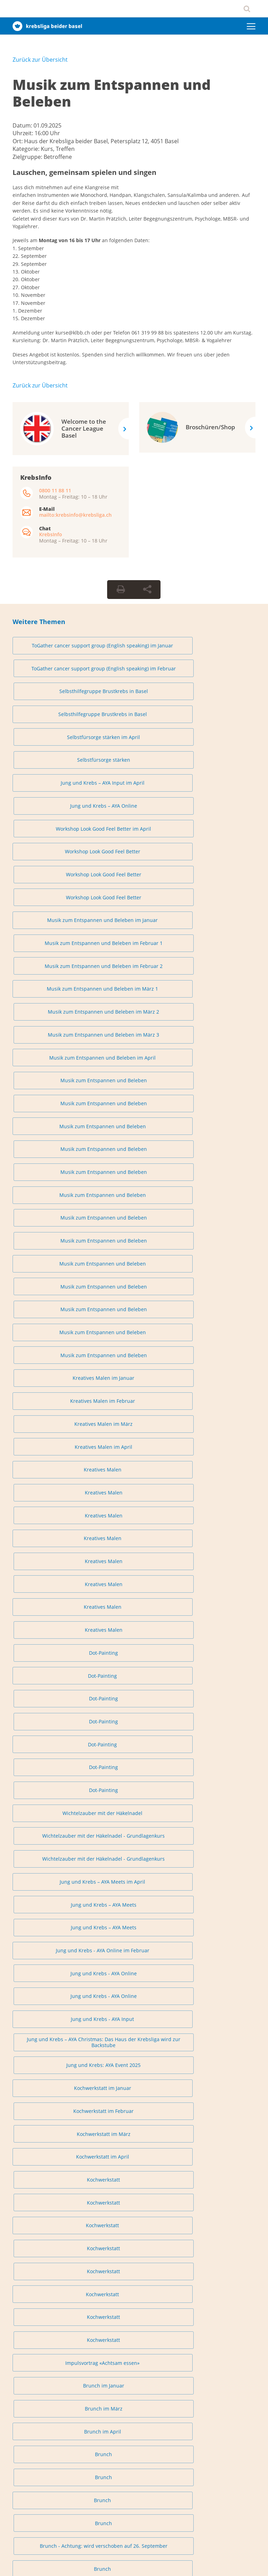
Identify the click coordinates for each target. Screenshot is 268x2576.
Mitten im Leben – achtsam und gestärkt (51, 2056)
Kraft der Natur (216, 2030)
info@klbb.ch (26, 2204)
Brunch (133, 1361)
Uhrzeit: (24, 133)
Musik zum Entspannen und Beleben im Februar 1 (134, 760)
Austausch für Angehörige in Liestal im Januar (216, 1561)
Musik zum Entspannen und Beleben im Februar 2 (216, 760)
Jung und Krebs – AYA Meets (134, 1138)
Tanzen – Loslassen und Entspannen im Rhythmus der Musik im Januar (51, 1893)
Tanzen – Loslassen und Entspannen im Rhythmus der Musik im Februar (134, 1893)
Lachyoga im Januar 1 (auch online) (216, 1676)
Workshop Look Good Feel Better (51, 731)
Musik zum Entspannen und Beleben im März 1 (51, 790)
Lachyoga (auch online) (134, 1756)
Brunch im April (51, 1361)
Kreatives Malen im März (133, 949)
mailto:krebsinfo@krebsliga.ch (75, 515)
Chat (33, 2352)
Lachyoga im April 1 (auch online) (216, 1729)
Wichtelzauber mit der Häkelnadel (51, 1109)
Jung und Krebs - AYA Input (51, 1198)
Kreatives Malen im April (216, 949)
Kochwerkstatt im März (217, 1230)
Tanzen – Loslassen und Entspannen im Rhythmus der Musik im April (51, 1932)
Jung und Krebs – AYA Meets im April (51, 1138)
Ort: (18, 141)
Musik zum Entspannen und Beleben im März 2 (134, 790)
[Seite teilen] (147, 589)
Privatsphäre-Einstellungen (40, 2237)
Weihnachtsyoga (217, 1861)
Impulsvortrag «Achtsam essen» (51, 1335)
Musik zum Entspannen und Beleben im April (51, 816)
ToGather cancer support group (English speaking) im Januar (51, 648)
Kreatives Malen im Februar (51, 949)
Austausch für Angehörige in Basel (51, 1505)
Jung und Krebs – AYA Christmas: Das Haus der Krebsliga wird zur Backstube (134, 1197)
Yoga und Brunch (51, 1446)
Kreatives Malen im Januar (216, 922)
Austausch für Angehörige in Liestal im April (216, 1594)
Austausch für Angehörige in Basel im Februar (134, 1476)
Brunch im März (217, 1335)
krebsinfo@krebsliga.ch (53, 2337)
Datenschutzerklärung (60, 2563)
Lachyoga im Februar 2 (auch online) (216, 1703)
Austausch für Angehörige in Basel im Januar (51, 1476)
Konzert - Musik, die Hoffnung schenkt (51, 2029)
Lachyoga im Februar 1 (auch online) (134, 1703)
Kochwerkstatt (133, 1256)
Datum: (23, 125)
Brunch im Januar (134, 1335)
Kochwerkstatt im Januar (51, 1230)
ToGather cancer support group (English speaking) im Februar (134, 648)
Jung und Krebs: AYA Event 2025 (216, 1198)
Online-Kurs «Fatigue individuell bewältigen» (134, 2056)
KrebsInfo (50, 534)
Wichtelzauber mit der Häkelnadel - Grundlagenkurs (134, 1109)
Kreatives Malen (51, 975)
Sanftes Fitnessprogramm (134, 1446)
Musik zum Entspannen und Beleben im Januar (51, 760)
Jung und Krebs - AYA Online (133, 1165)
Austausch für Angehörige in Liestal (51, 1623)
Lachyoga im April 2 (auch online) (51, 1756)
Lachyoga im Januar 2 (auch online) (51, 1703)
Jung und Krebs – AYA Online (134, 704)
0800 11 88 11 (55, 490)
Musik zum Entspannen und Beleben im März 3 (216, 790)
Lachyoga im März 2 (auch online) (134, 1729)
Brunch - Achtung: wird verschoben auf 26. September (216, 1391)
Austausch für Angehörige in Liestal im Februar (51, 1594)
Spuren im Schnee (133, 2030)
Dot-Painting (216, 1027)
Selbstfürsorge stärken (216, 678)
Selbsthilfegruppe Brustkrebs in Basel (216, 648)
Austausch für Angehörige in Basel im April (216, 1476)
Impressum (22, 2563)
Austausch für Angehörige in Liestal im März (133, 1594)
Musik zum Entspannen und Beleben (112, 93)
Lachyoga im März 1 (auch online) (51, 1729)
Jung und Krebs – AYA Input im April (51, 704)
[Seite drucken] (120, 589)
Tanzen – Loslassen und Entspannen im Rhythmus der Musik (134, 1932)
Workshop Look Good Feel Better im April (216, 704)
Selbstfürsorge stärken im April (134, 678)
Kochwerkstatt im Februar (134, 1230)
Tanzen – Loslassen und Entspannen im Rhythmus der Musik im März (217, 1893)
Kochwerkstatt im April (51, 1256)
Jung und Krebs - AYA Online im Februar (51, 1165)
